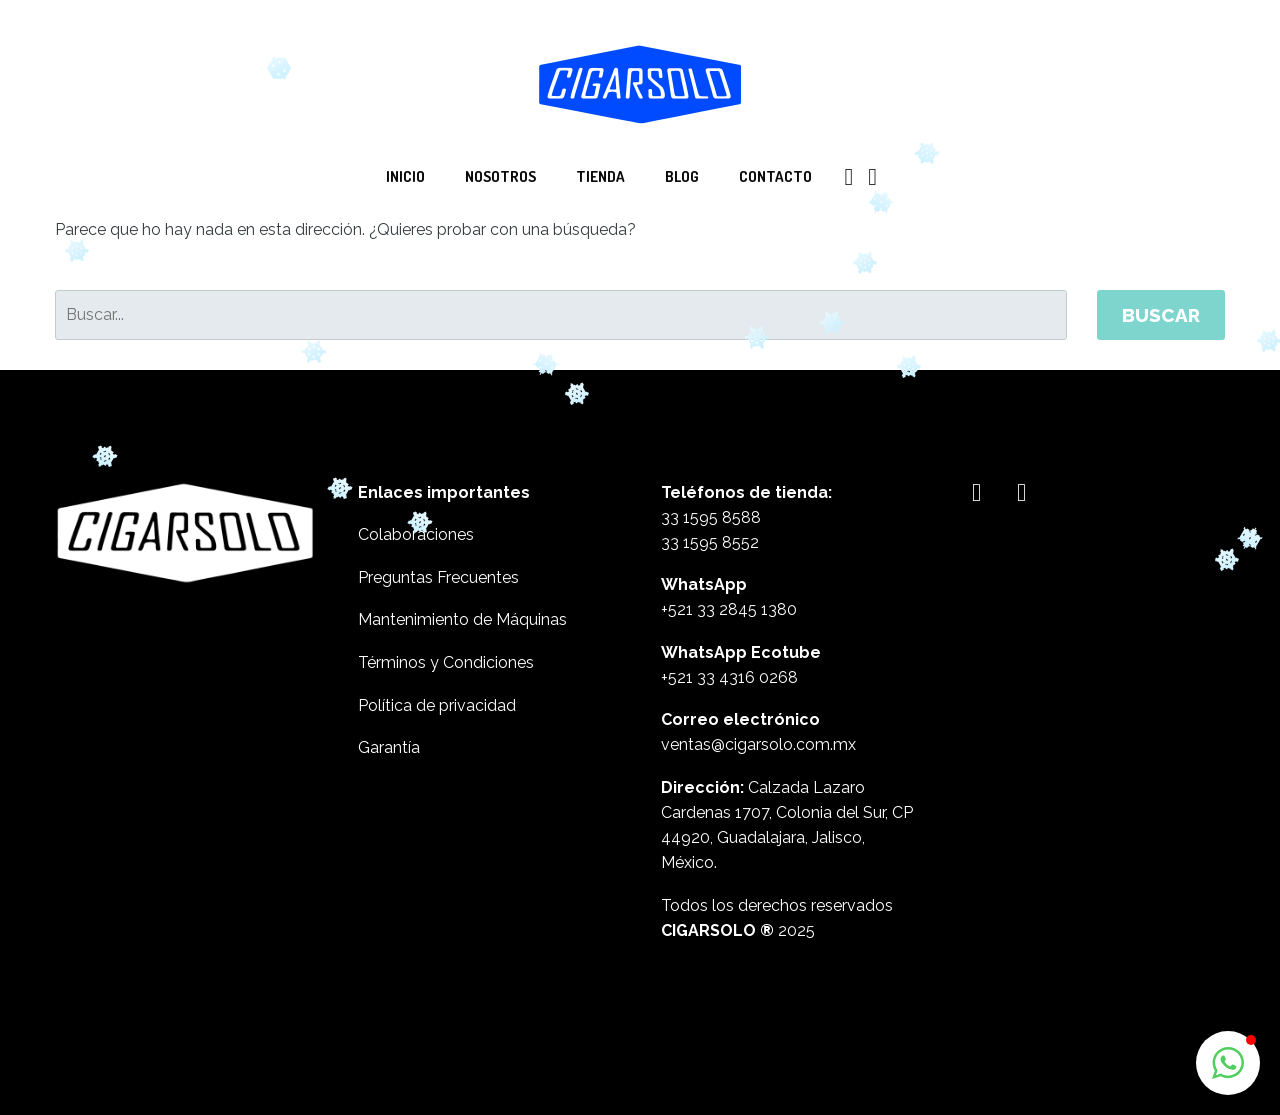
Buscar (1161, 315)
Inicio (405, 176)
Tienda (600, 176)
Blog (682, 176)
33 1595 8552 (710, 542)
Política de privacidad (437, 705)
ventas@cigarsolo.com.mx (758, 744)
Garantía (389, 747)
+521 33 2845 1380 (729, 609)
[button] (1228, 1063)
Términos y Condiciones (446, 662)
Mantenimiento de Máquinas (462, 619)
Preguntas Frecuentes (438, 577)
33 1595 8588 (711, 517)
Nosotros (500, 176)
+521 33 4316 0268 (729, 677)
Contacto (775, 176)
